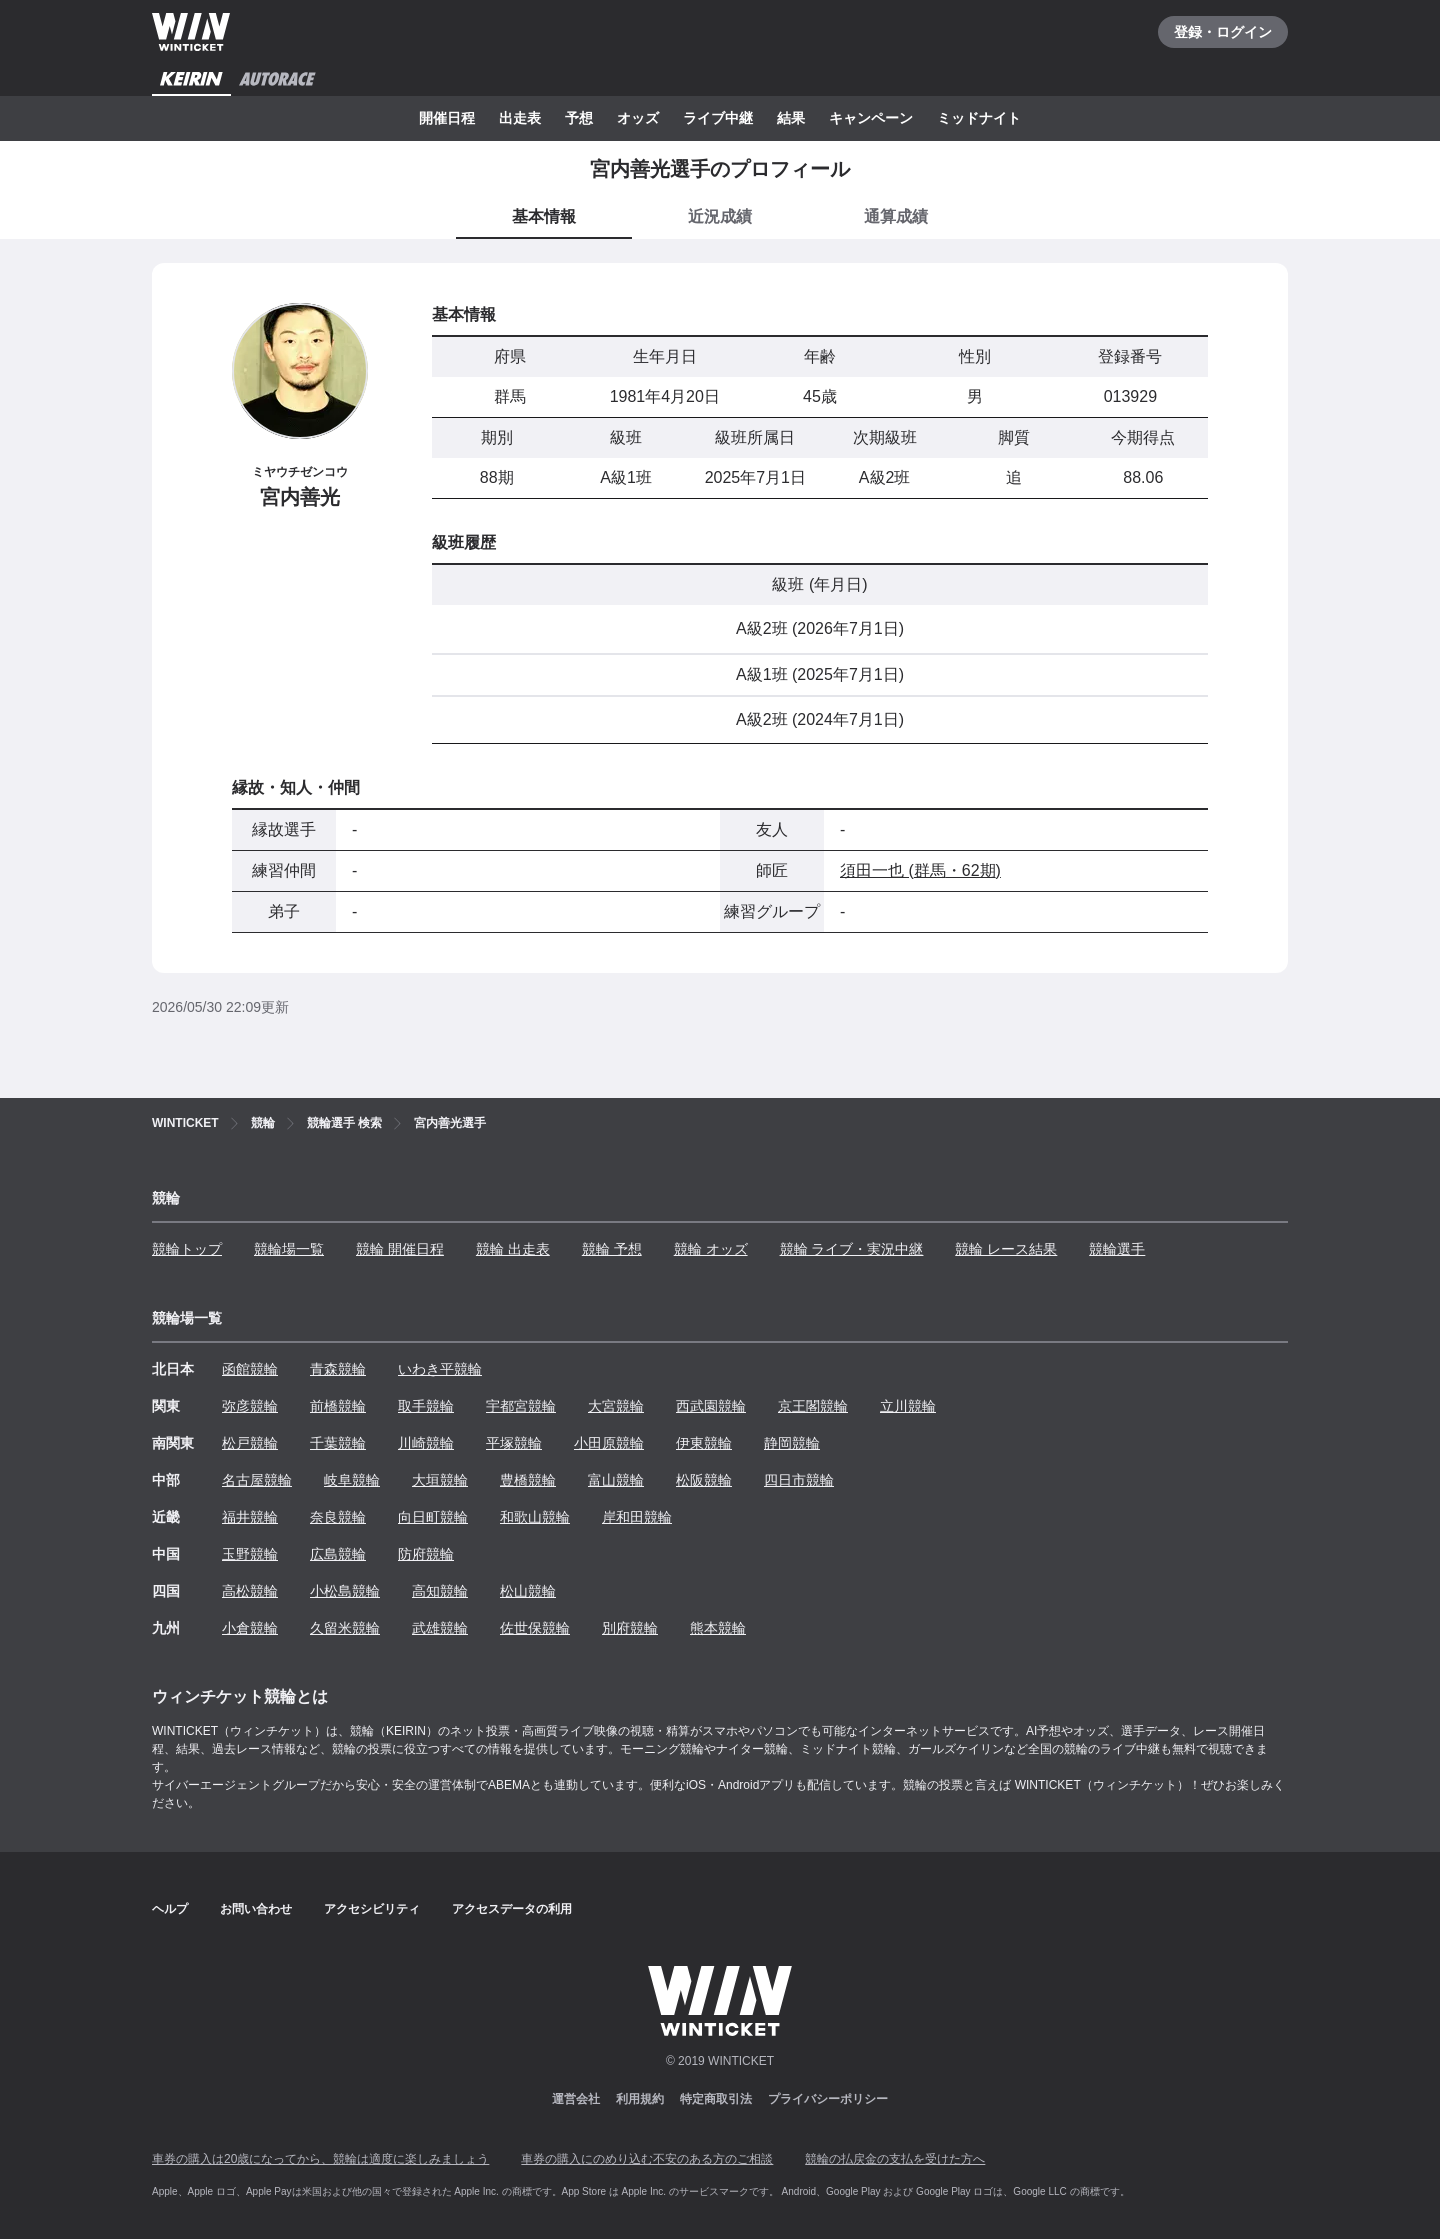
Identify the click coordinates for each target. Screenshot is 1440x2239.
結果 (791, 118)
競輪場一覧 (289, 1249)
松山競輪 (528, 1591)
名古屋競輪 (257, 1480)
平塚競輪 (514, 1443)
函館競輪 (250, 1369)
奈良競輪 (338, 1517)
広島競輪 (338, 1554)
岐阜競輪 (352, 1480)
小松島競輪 (345, 1591)
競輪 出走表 (513, 1249)
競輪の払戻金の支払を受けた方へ (895, 2159)
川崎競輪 (426, 1443)
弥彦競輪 (250, 1406)
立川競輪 (908, 1406)
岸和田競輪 (637, 1517)
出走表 (520, 118)
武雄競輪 (440, 1628)
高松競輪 (250, 1591)
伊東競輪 (704, 1443)
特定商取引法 (716, 2099)
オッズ (638, 118)
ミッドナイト (979, 118)
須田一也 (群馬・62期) (920, 870)
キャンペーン (871, 118)
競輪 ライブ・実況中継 (852, 1249)
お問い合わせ (256, 1909)
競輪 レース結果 (1006, 1249)
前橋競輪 (338, 1406)
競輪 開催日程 (400, 1249)
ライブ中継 (718, 118)
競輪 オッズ (711, 1249)
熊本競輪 (718, 1628)
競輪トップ (187, 1249)
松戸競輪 (250, 1443)
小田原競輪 (609, 1443)
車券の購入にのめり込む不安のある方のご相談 (647, 2159)
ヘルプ (170, 1909)
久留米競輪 (345, 1628)
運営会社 (576, 2099)
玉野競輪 (250, 1554)
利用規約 (640, 2099)
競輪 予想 (612, 1249)
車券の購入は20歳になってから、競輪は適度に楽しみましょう (320, 2159)
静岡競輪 (792, 1443)
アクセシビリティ (372, 1909)
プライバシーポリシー (828, 2099)
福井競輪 (250, 1517)
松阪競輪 (704, 1480)
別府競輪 (630, 1628)
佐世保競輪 (535, 1628)
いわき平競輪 (440, 1369)
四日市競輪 (799, 1480)
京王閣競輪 (813, 1406)
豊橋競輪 (528, 1480)
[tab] (720, 218)
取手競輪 (426, 1406)
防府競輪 (426, 1554)
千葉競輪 (338, 1443)
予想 (579, 118)
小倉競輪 (250, 1628)
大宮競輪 (616, 1406)
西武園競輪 (711, 1406)
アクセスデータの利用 (512, 1909)
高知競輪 (440, 1591)
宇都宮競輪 (521, 1406)
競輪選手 (1117, 1249)
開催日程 (447, 118)
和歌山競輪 (535, 1517)
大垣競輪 (440, 1480)
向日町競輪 (433, 1517)
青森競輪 (338, 1369)
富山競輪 (616, 1480)
